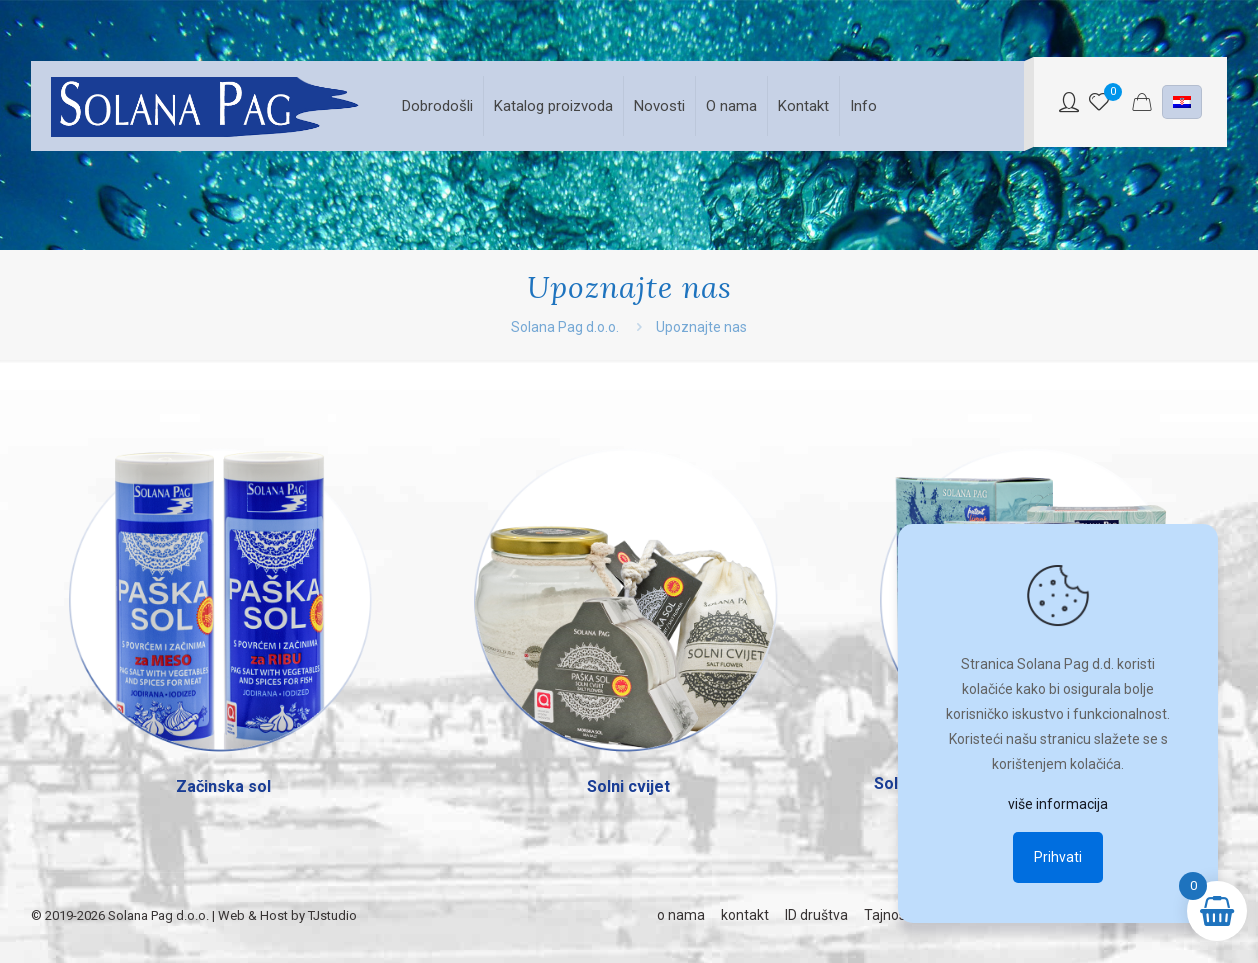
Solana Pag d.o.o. (565, 327)
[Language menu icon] (1182, 102)
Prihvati (1058, 857)
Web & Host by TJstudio (287, 915)
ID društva (816, 915)
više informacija (1058, 804)
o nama (681, 915)
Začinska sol (223, 787)
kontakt (745, 915)
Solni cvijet (628, 787)
